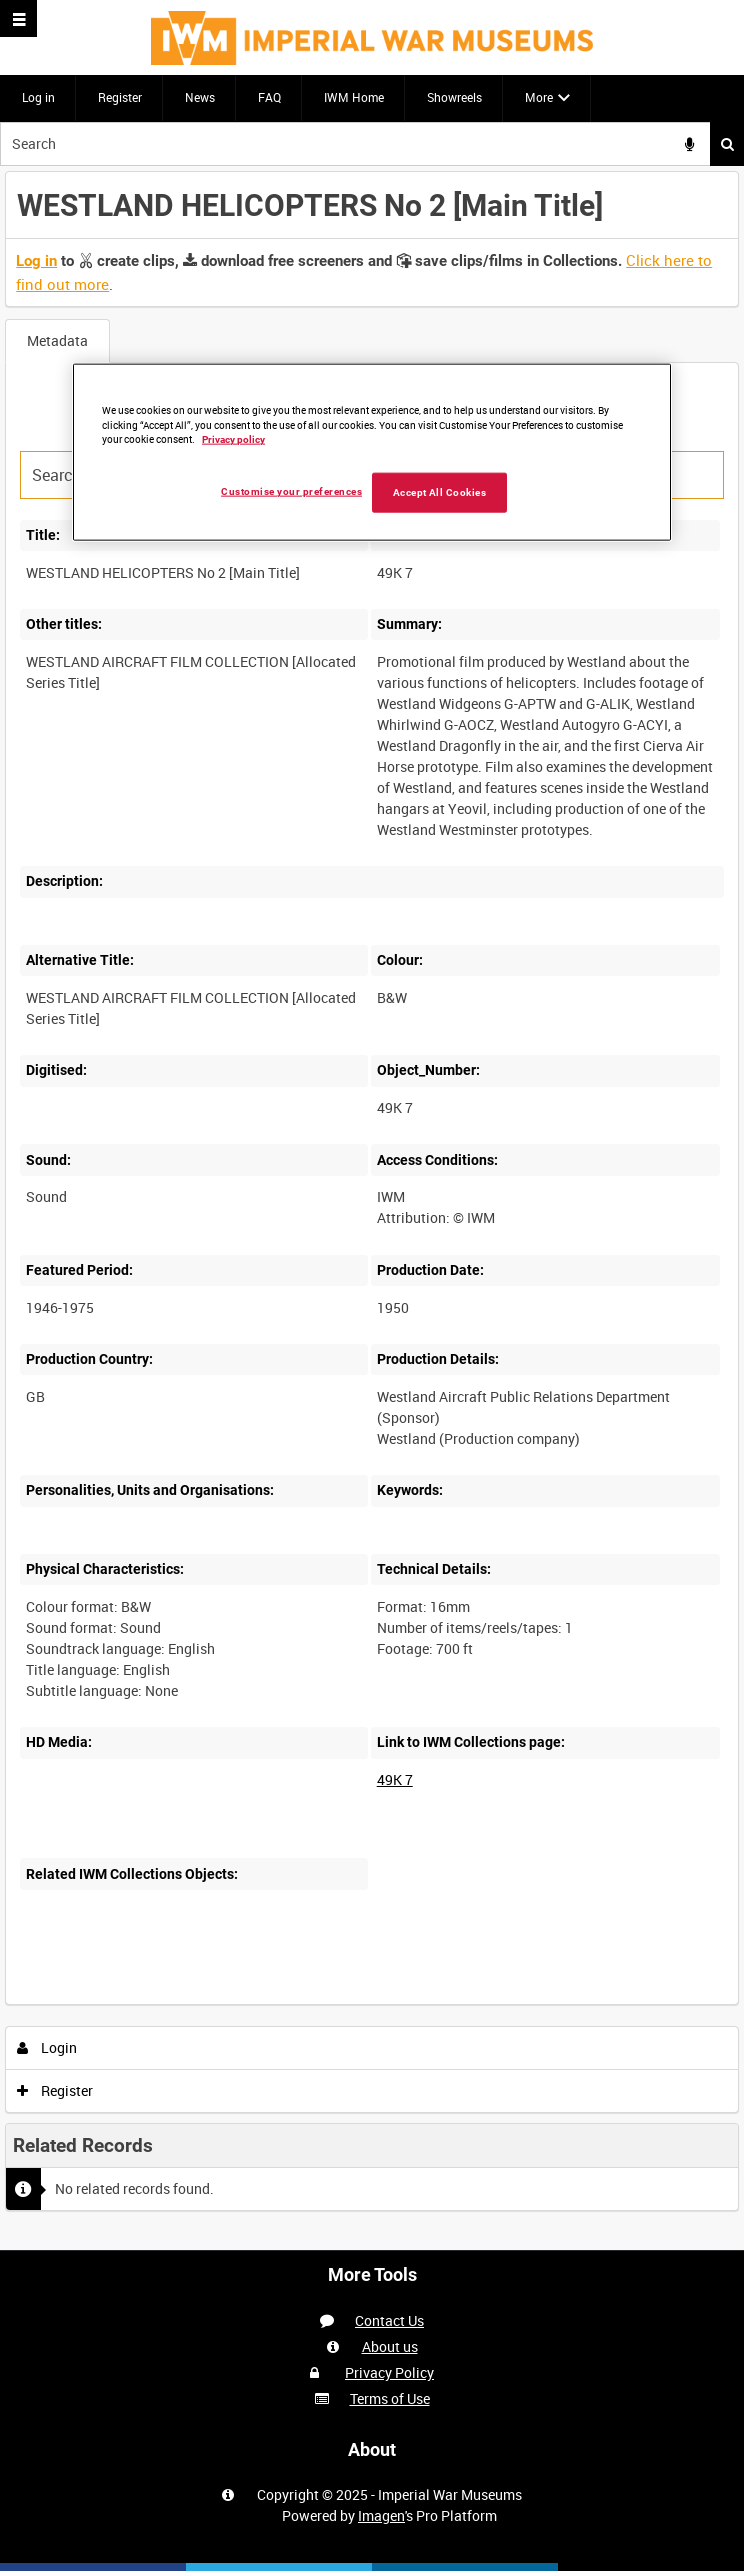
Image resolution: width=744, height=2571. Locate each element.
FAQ (269, 97)
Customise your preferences (291, 491)
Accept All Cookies (440, 492)
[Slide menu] (18, 18)
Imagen (381, 2515)
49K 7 (395, 1779)
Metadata (57, 340)
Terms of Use (390, 2398)
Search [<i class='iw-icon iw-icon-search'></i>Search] (727, 144)
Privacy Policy (389, 2372)
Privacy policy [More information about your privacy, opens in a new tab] (233, 439)
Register (120, 97)
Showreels (454, 97)
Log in (38, 97)
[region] (372, 452)
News (200, 97)
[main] (372, 1208)
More (539, 97)
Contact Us (389, 2320)
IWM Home (354, 97)
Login (47, 2047)
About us (390, 2346)
